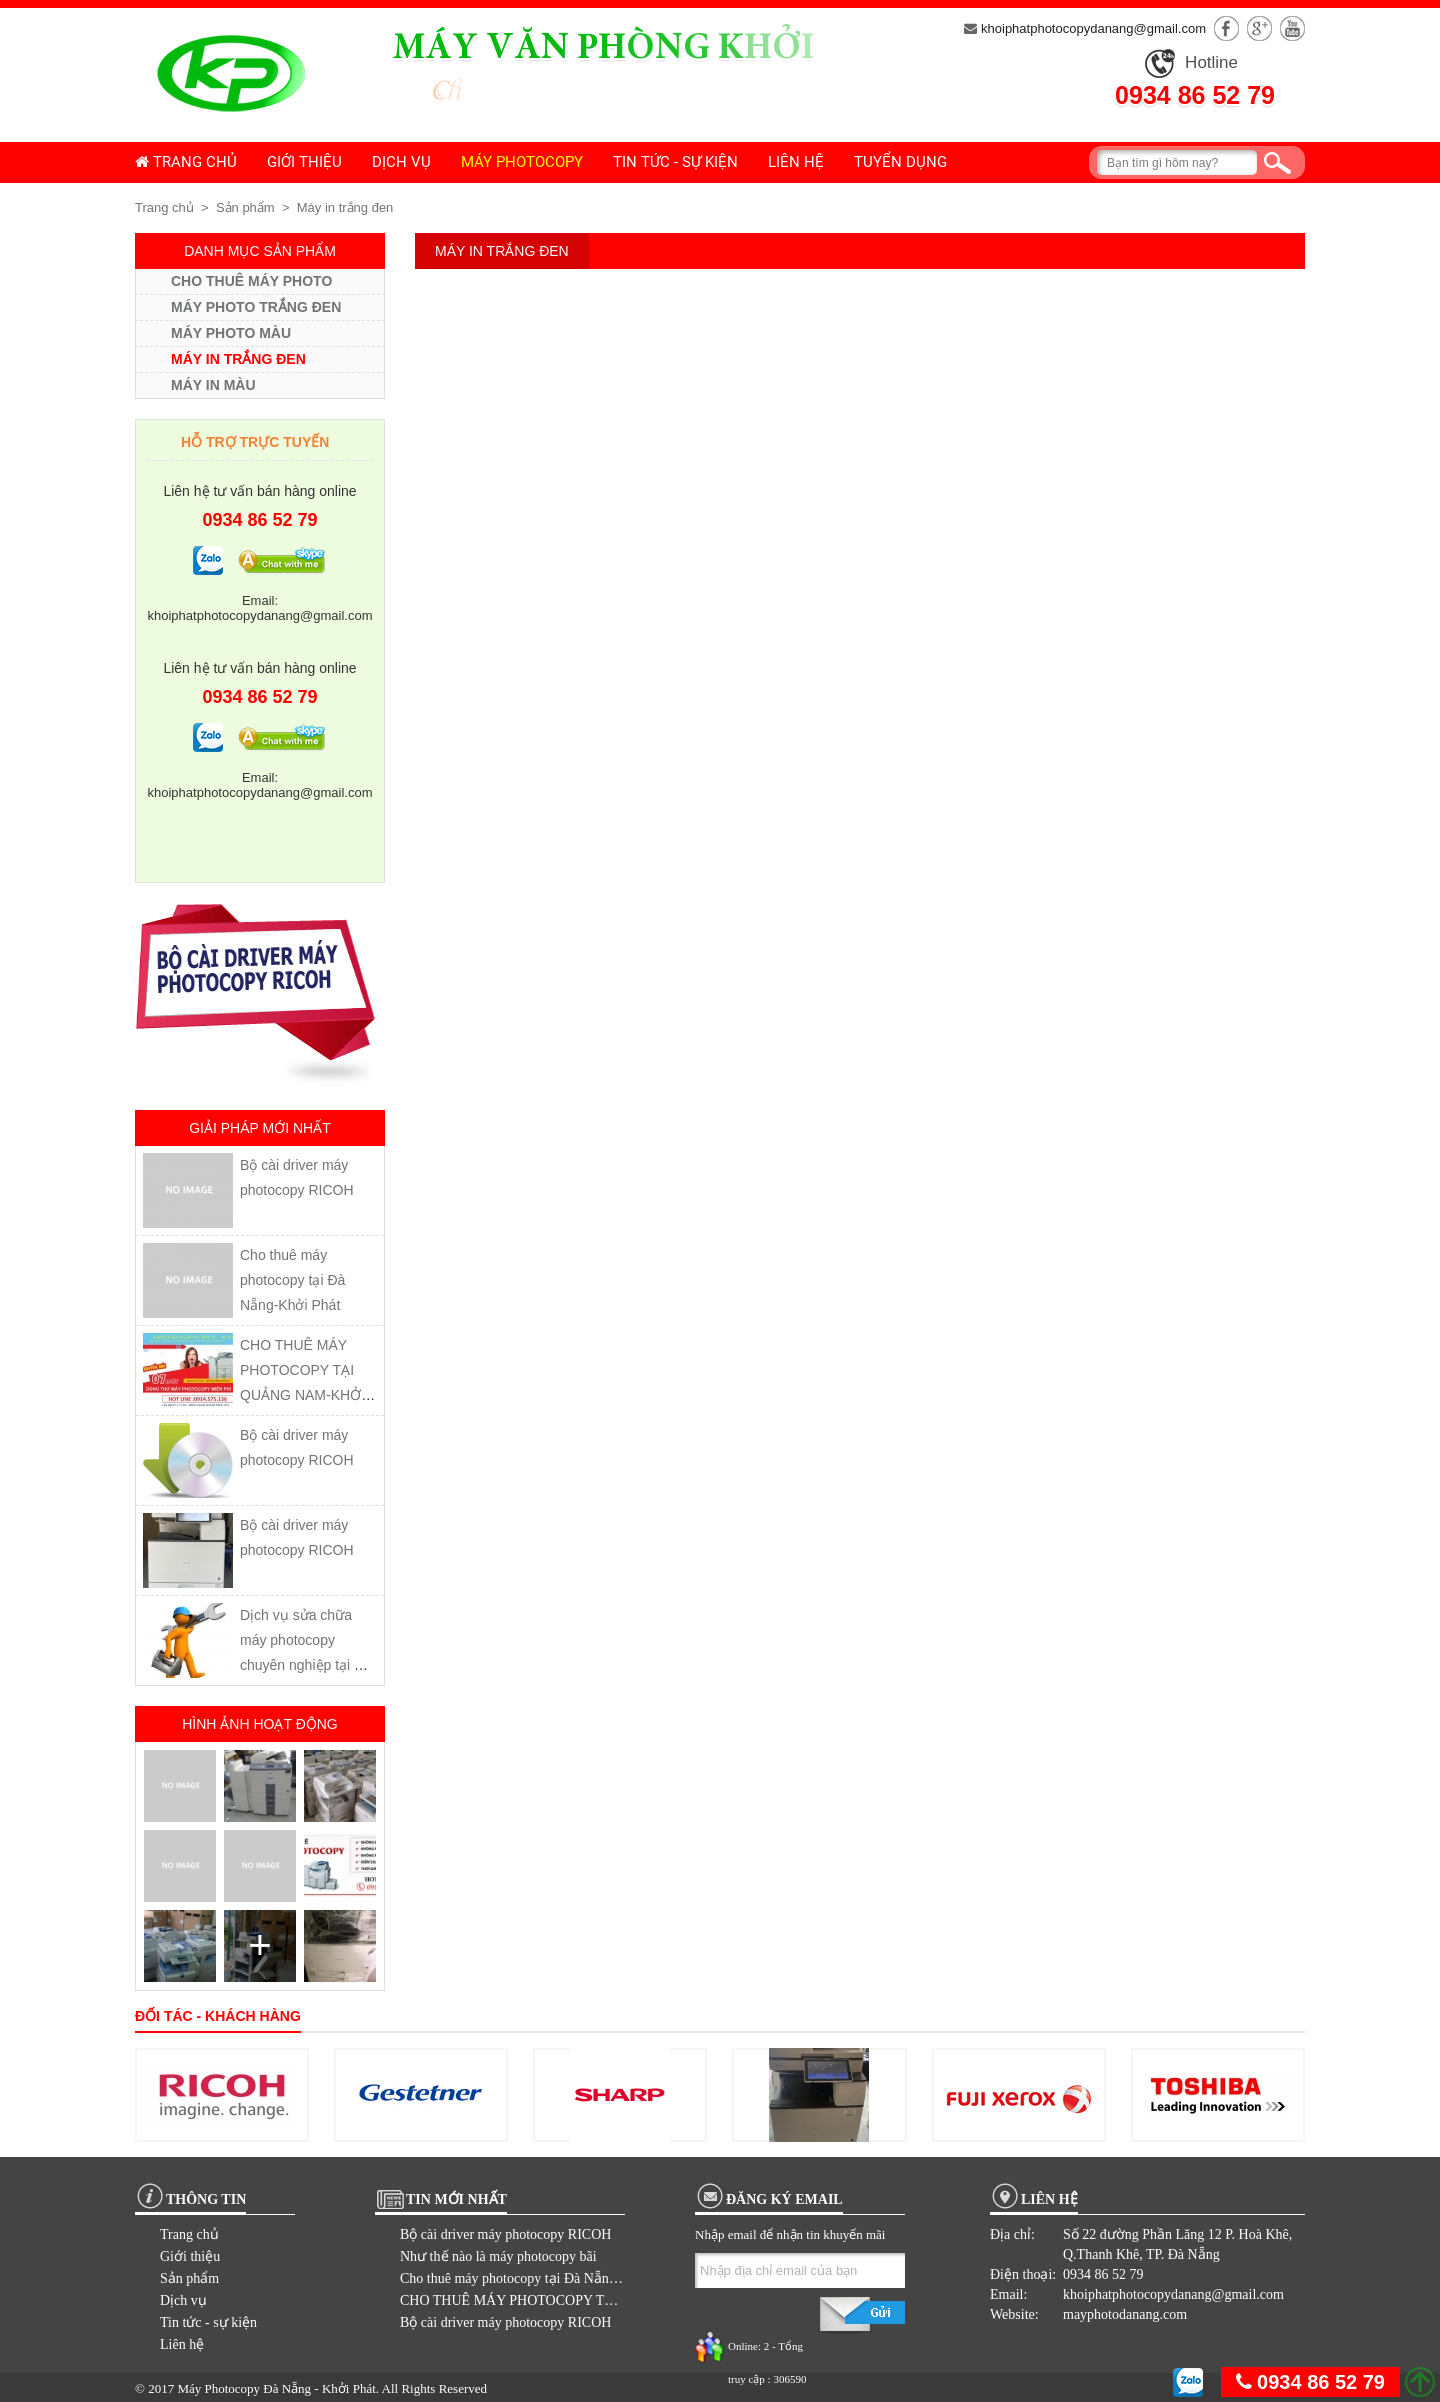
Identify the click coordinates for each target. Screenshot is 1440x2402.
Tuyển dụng (900, 162)
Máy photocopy (522, 162)
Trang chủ (186, 162)
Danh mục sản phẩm (260, 251)
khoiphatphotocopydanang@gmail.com (1085, 28)
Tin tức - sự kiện (675, 162)
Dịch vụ (401, 162)
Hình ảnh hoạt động (260, 1724)
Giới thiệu (304, 162)
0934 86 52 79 (1195, 95)
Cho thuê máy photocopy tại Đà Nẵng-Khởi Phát (292, 1280)
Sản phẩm (245, 207)
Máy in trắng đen (345, 207)
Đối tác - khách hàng (218, 2016)
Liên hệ (796, 162)
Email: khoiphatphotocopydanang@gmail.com (260, 608)
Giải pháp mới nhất (260, 1128)
